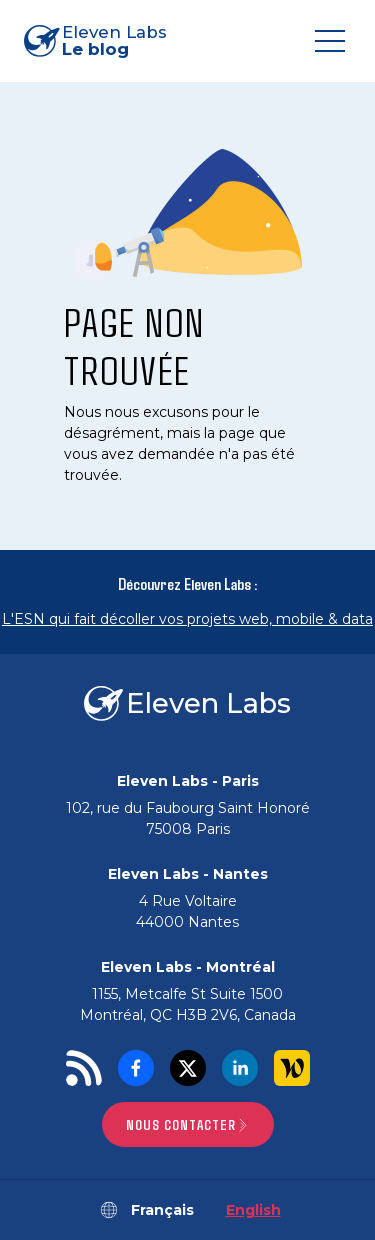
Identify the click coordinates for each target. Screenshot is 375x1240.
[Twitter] (188, 1068)
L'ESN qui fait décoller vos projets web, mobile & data (187, 619)
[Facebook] (136, 1068)
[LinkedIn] (240, 1068)
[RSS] (84, 1068)
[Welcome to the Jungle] (292, 1068)
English (253, 1210)
